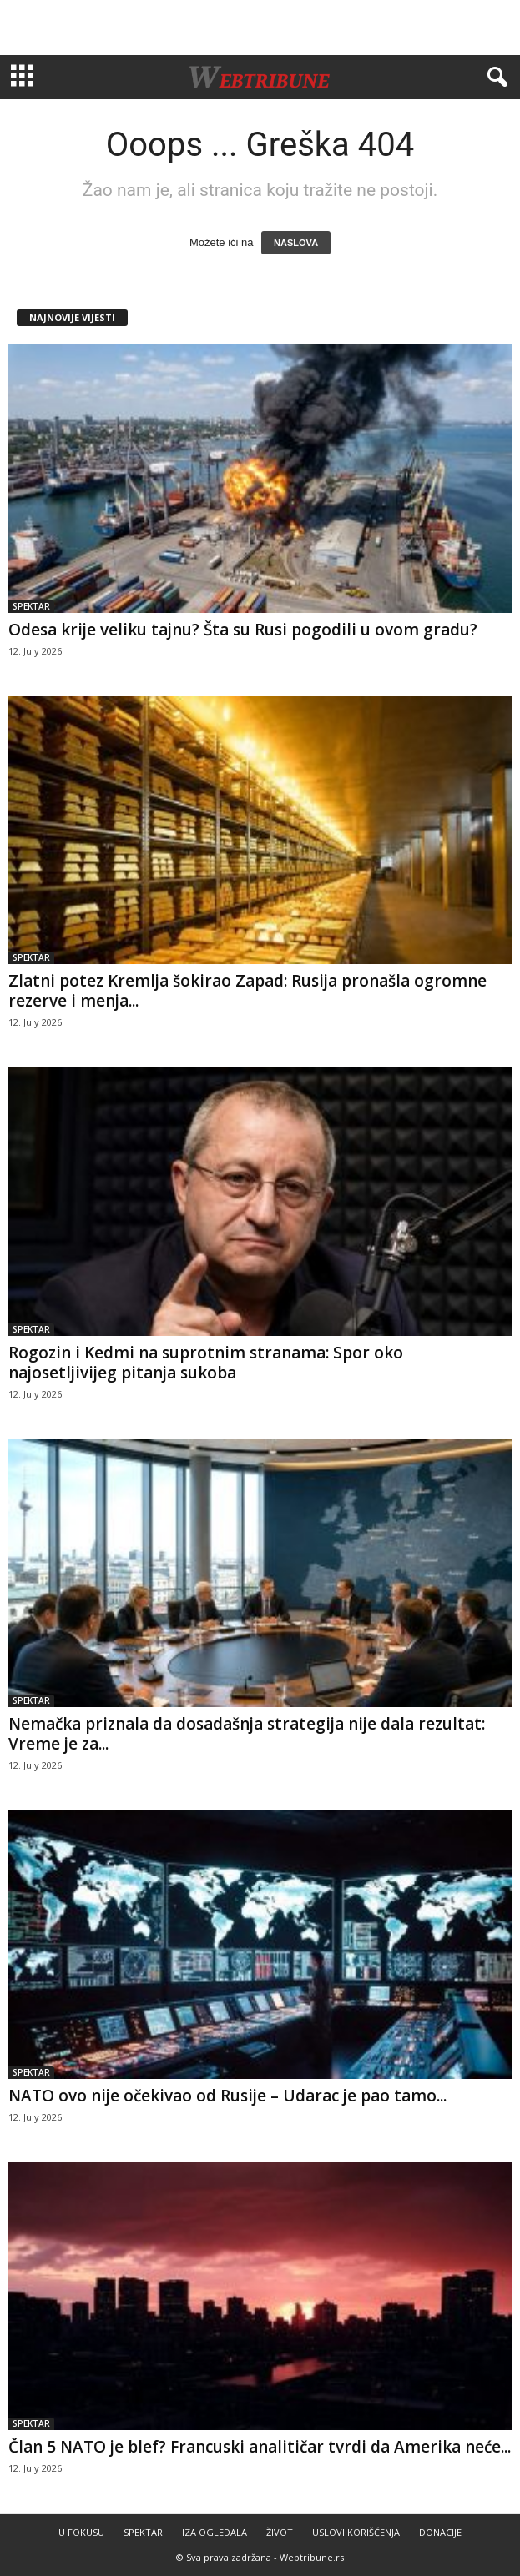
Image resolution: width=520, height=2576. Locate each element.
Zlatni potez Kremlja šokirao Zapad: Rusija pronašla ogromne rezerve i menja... (247, 991)
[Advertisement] (260, 27)
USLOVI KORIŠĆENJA (356, 2532)
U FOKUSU (81, 2532)
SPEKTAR (31, 606)
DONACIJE (440, 2532)
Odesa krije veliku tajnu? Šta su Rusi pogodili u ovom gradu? (242, 629)
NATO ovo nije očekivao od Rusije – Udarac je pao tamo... (227, 2095)
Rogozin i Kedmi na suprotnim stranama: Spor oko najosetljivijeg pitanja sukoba (205, 1362)
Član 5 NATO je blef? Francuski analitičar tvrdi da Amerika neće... (259, 2447)
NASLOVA (296, 243)
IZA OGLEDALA (214, 2532)
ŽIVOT (279, 2532)
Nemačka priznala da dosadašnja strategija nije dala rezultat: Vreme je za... (246, 1734)
